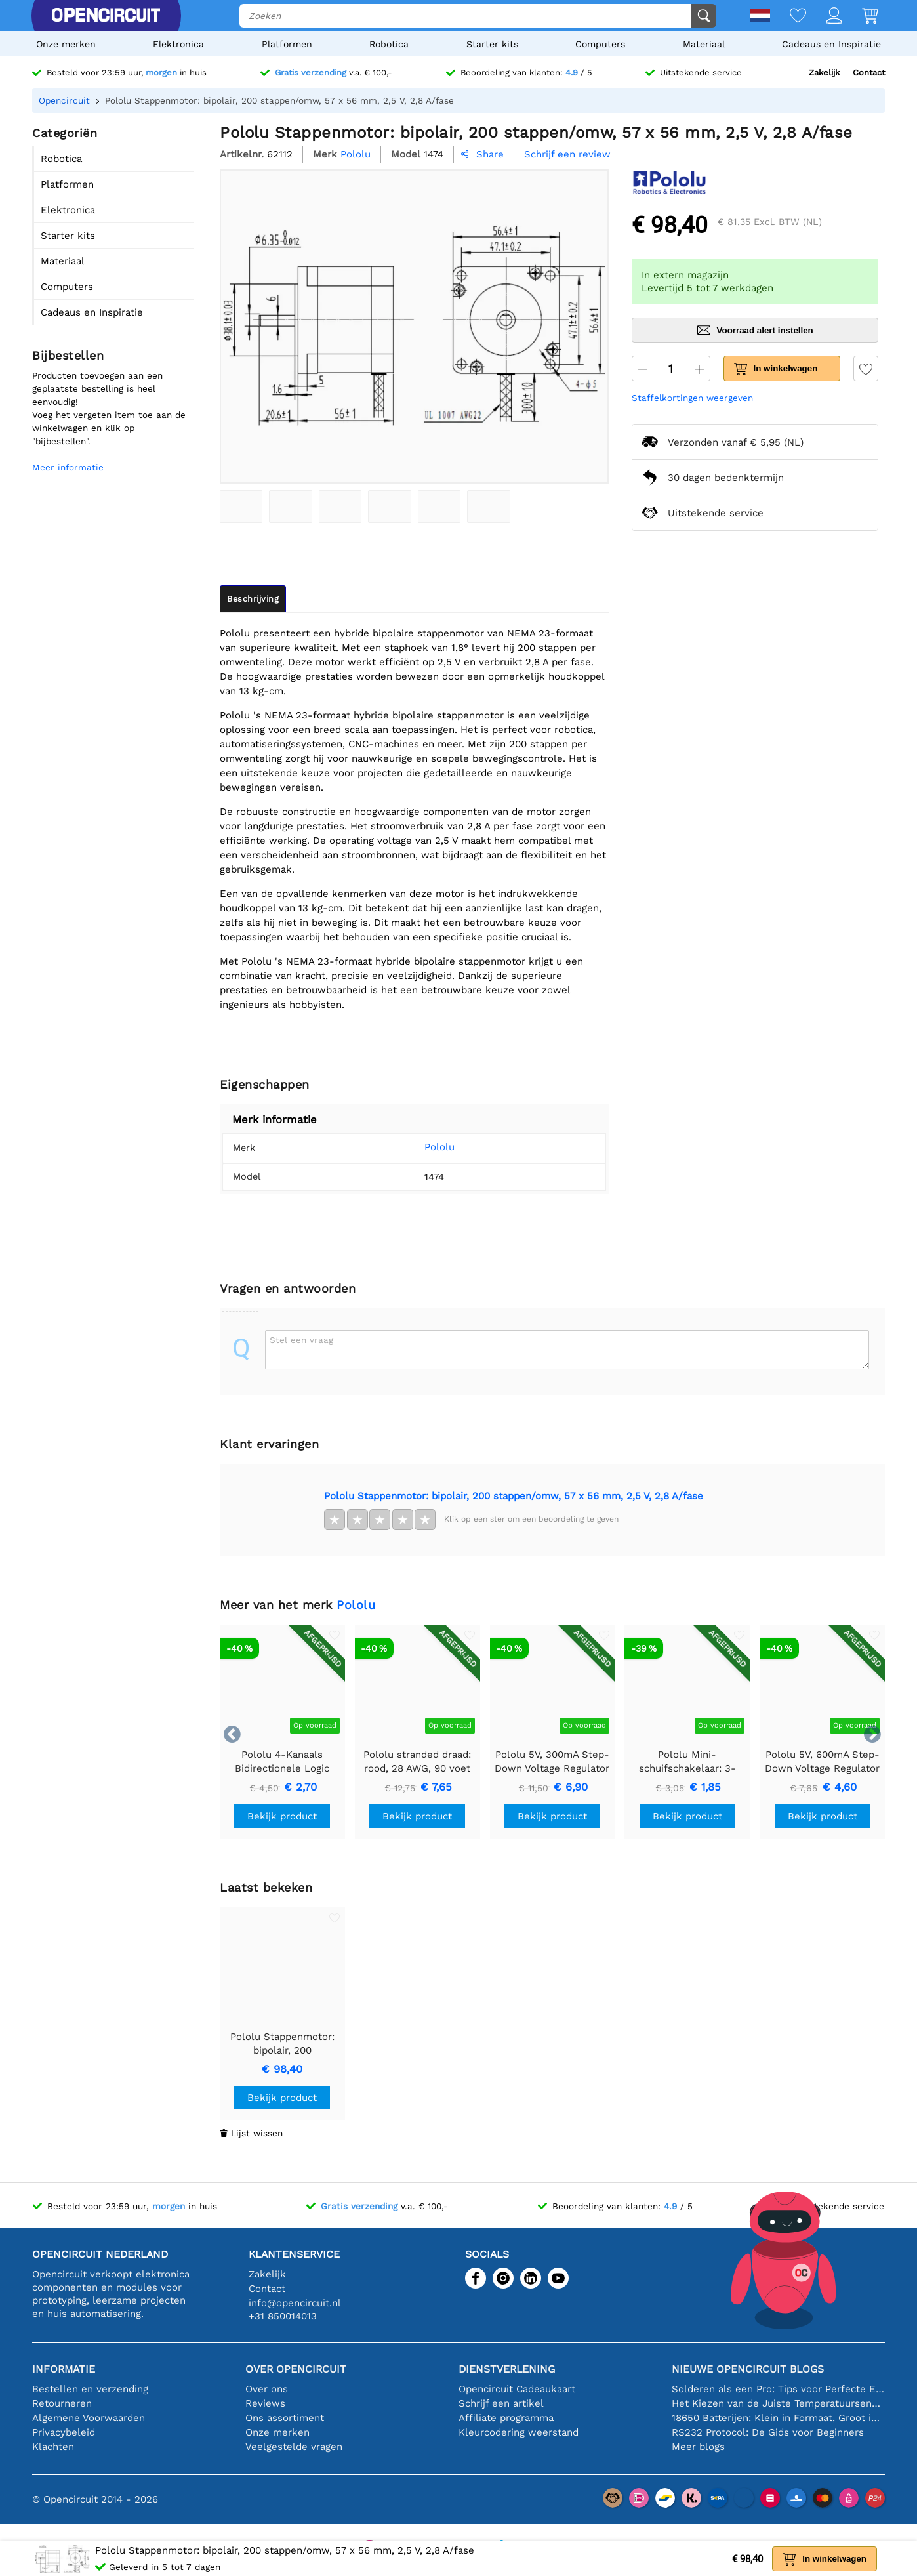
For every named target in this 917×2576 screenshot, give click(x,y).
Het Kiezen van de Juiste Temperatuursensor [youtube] (778, 2403)
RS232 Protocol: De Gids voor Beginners (768, 2432)
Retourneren (62, 2403)
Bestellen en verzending (90, 2389)
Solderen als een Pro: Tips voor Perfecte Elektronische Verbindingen (778, 2389)
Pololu (421, 1147)
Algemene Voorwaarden (88, 2418)
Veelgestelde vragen (293, 2447)
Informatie (63, 2369)
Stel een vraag (301, 1340)
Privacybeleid (63, 2432)
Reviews (265, 2403)
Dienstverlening (506, 2369)
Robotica (389, 44)
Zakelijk (824, 72)
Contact (869, 72)
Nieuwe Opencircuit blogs (748, 2369)
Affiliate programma (506, 2418)
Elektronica (178, 44)
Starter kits (492, 44)
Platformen (287, 44)
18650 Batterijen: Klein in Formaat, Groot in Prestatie (778, 2418)
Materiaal (704, 44)
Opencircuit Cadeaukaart (516, 2389)
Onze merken (66, 44)
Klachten (53, 2447)
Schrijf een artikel (501, 2403)
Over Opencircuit (295, 2369)
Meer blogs (698, 2447)
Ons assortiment (284, 2418)
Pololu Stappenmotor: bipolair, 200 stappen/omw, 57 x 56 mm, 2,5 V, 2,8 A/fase (513, 1496)
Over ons (266, 2389)
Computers (600, 44)
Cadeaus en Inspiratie (831, 44)
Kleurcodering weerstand (518, 2432)
